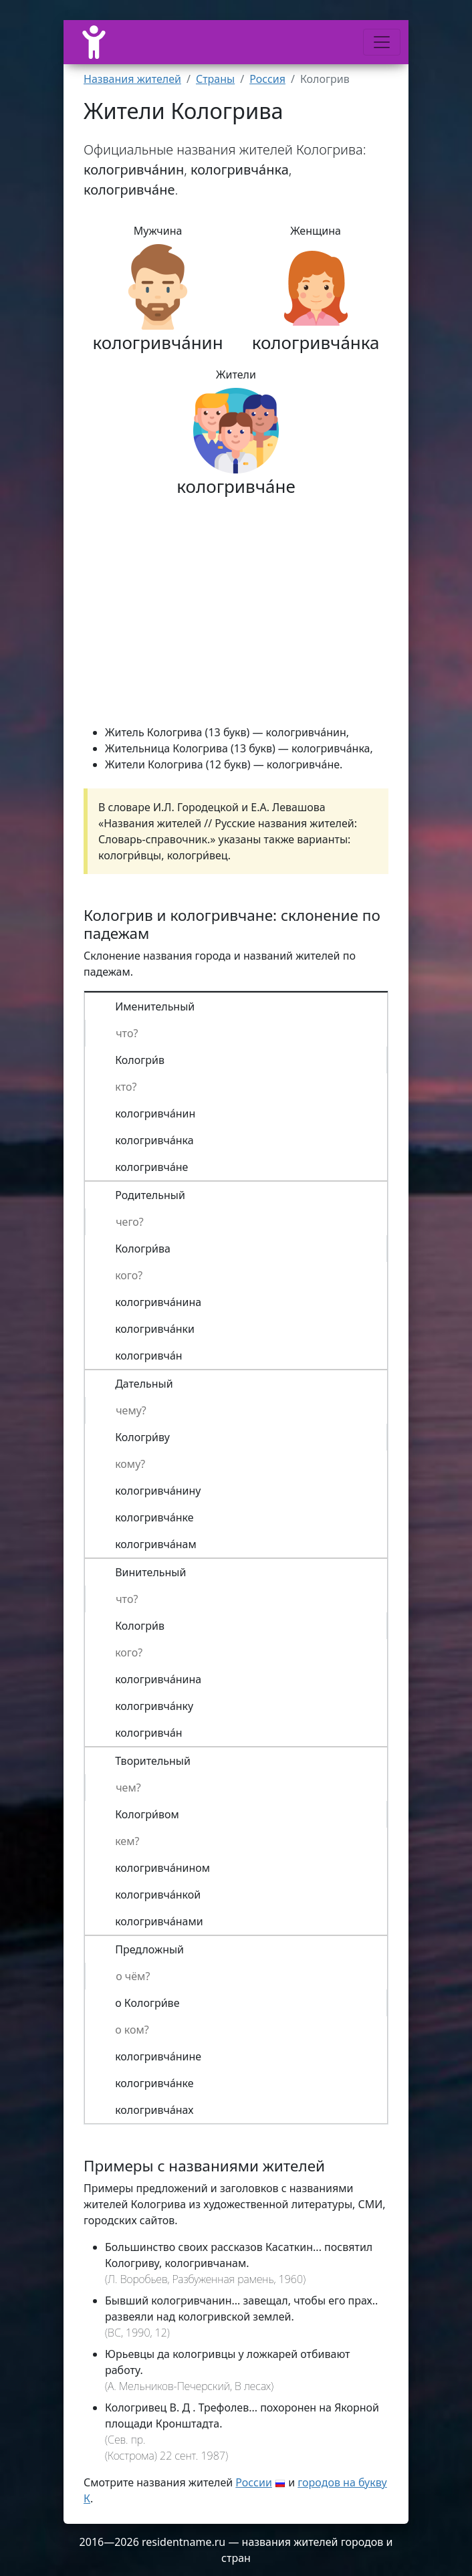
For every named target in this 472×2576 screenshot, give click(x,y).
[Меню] (381, 42)
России (253, 2482)
